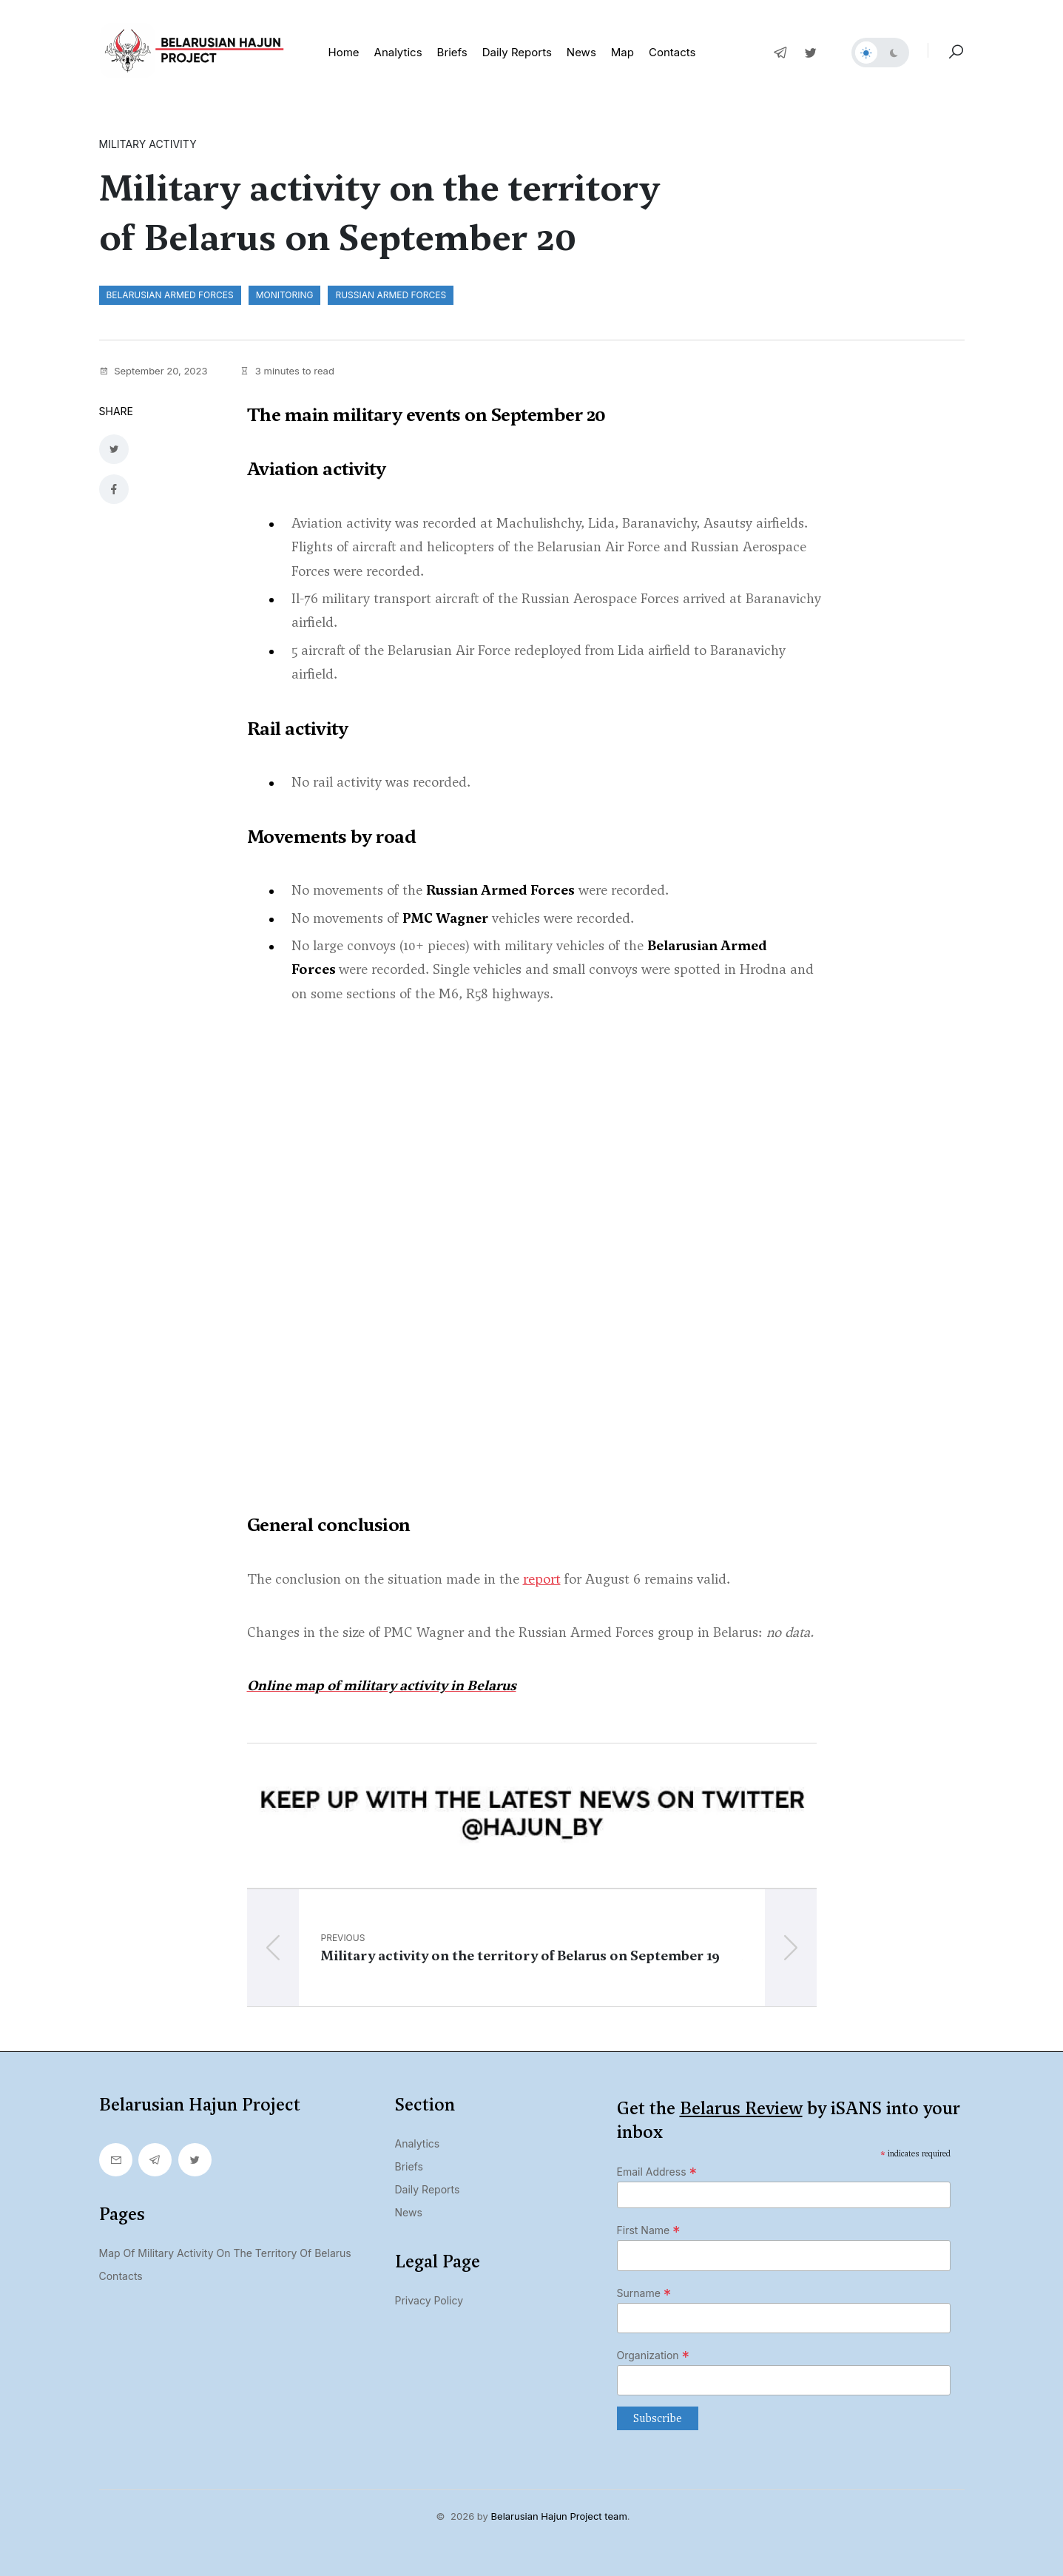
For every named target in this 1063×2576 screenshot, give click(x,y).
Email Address (657, 2169)
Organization (653, 2351)
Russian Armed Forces (390, 294)
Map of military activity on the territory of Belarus (225, 2250)
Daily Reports (427, 2186)
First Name (649, 2227)
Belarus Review (741, 2105)
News (581, 52)
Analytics (398, 52)
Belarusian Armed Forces (170, 294)
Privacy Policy (429, 2297)
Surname (644, 2289)
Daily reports (517, 52)
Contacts (672, 52)
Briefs (452, 52)
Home (344, 52)
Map (622, 52)
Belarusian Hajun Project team (559, 2513)
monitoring (285, 294)
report (542, 1575)
